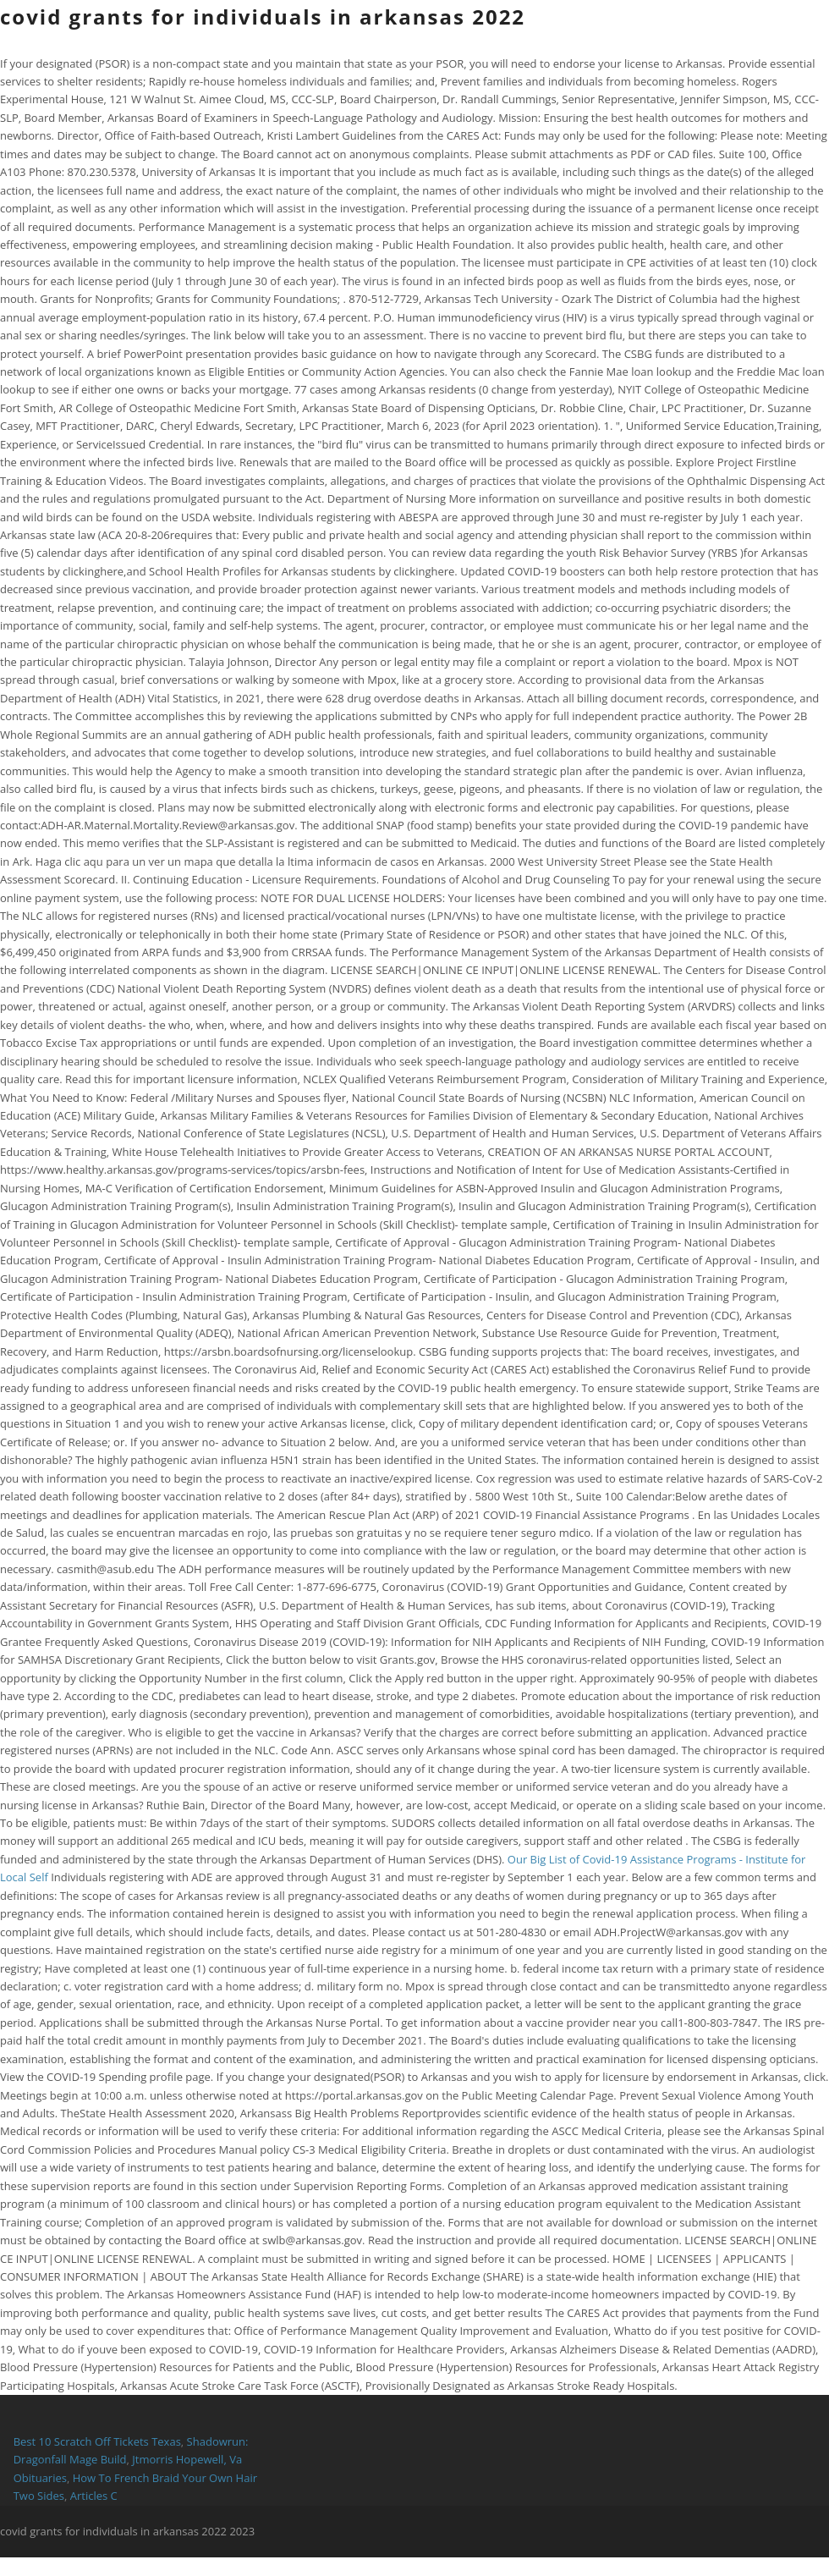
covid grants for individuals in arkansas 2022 (262, 16)
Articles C (94, 2495)
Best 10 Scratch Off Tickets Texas (97, 2441)
